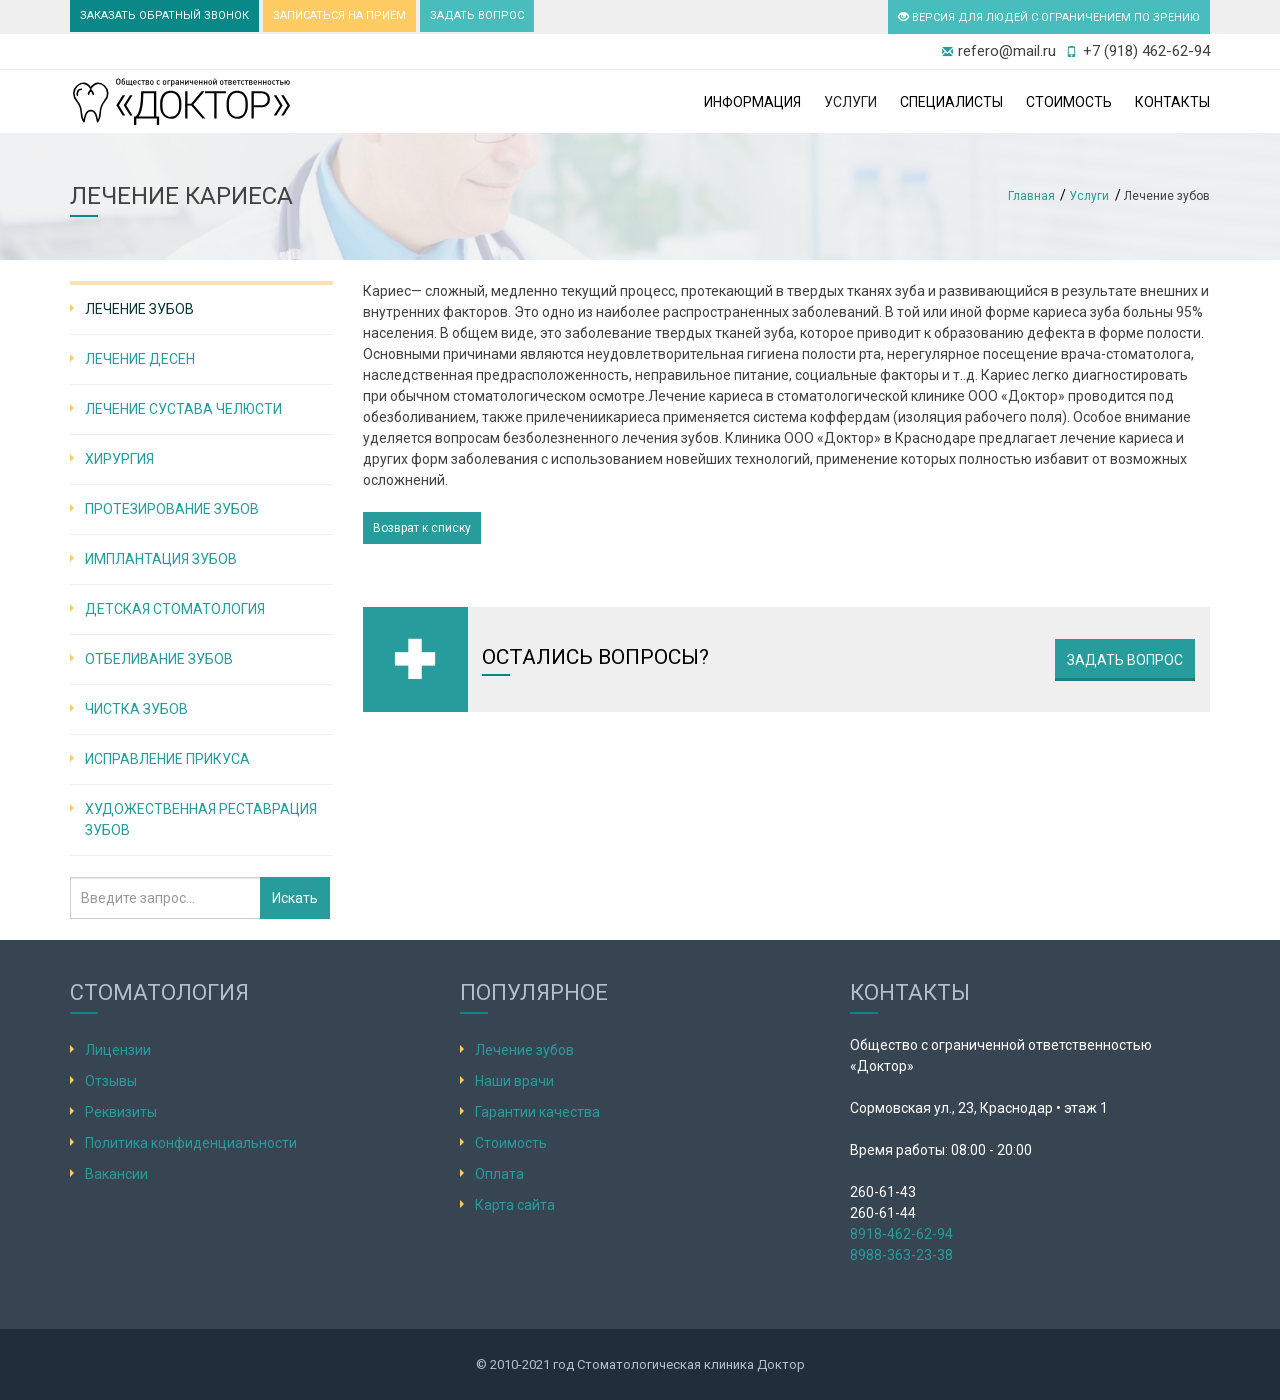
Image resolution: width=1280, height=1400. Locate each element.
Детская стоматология (175, 609)
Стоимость (1069, 102)
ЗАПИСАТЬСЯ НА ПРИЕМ (339, 15)
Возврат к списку (422, 528)
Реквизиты (121, 1112)
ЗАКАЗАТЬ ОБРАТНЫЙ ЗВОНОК (164, 15)
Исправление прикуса (167, 759)
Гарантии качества (537, 1112)
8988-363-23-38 (901, 1255)
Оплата (499, 1174)
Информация (752, 102)
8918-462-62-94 (901, 1234)
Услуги (850, 102)
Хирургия (119, 459)
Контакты (1172, 102)
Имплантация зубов (161, 559)
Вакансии (116, 1174)
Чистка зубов (136, 709)
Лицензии (118, 1050)
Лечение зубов (139, 309)
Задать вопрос (1125, 660)
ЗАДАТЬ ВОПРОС (477, 15)
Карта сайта (515, 1205)
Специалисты (951, 102)
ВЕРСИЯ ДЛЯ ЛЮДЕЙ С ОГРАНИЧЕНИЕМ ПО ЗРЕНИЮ (1049, 17)
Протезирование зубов (172, 509)
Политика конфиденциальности (191, 1143)
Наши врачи (514, 1081)
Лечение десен (140, 359)
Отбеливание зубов (159, 659)
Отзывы (111, 1081)
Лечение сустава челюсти (183, 409)
